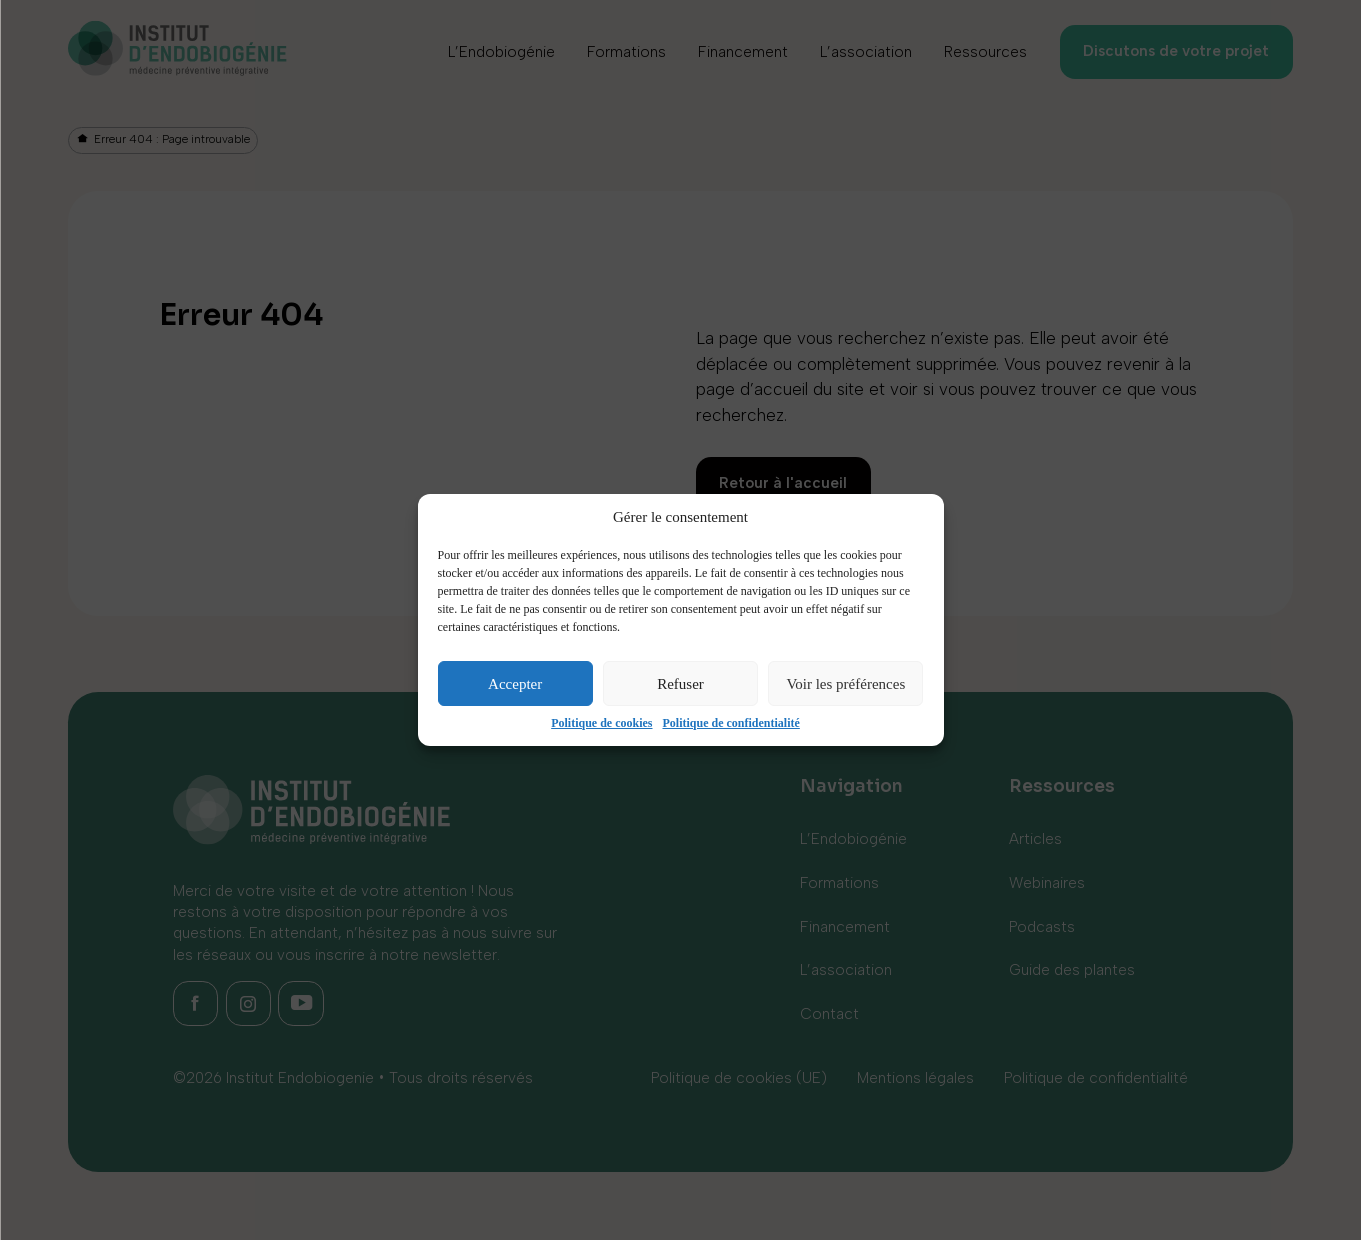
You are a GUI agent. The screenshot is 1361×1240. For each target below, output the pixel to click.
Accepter (515, 684)
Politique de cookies (601, 723)
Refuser (680, 684)
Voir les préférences (845, 684)
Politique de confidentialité (731, 723)
